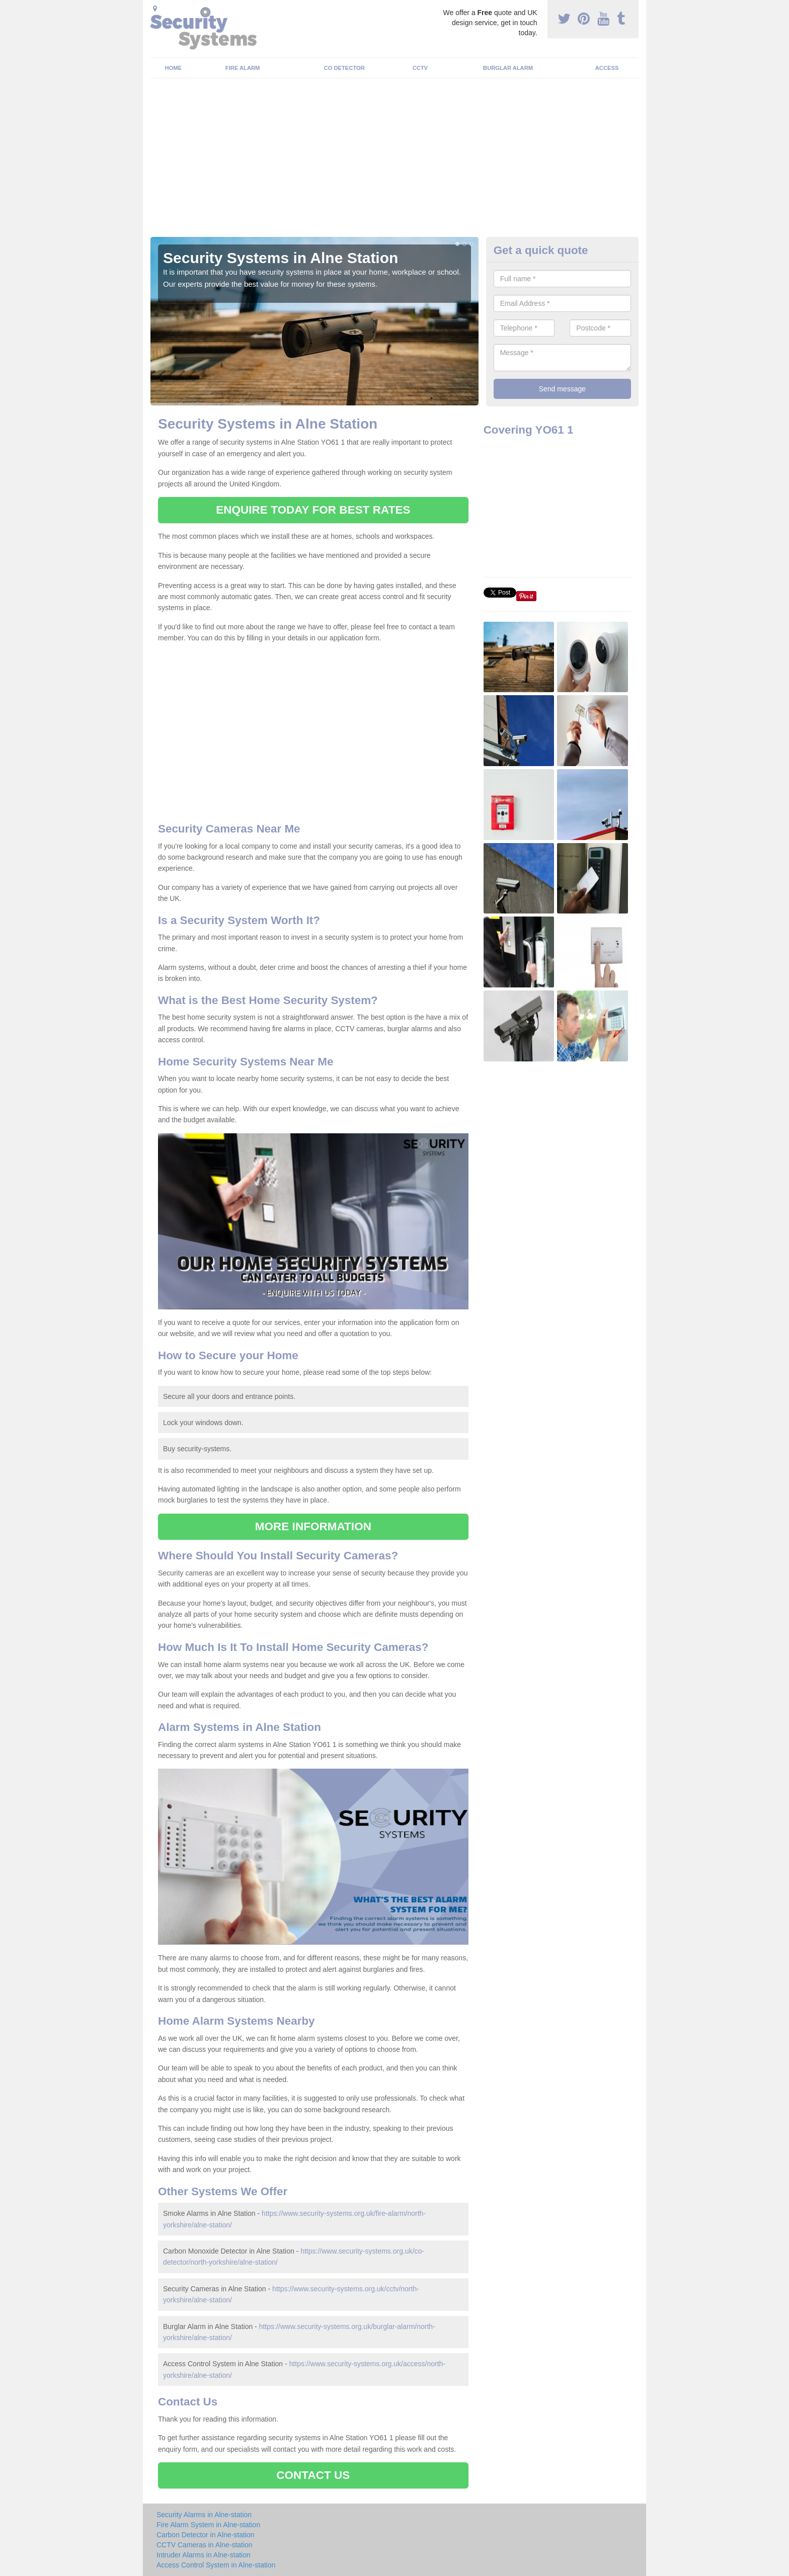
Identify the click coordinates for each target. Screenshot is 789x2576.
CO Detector (344, 68)
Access (607, 68)
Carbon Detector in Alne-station (205, 2535)
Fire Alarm (242, 68)
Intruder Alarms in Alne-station (203, 2555)
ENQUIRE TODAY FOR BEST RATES (313, 510)
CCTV (420, 68)
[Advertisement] (394, 161)
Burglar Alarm (508, 68)
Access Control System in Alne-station (216, 2565)
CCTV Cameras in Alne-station (204, 2545)
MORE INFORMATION (313, 1526)
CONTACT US (313, 2475)
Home (173, 68)
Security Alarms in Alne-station (204, 2515)
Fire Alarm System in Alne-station (208, 2525)
